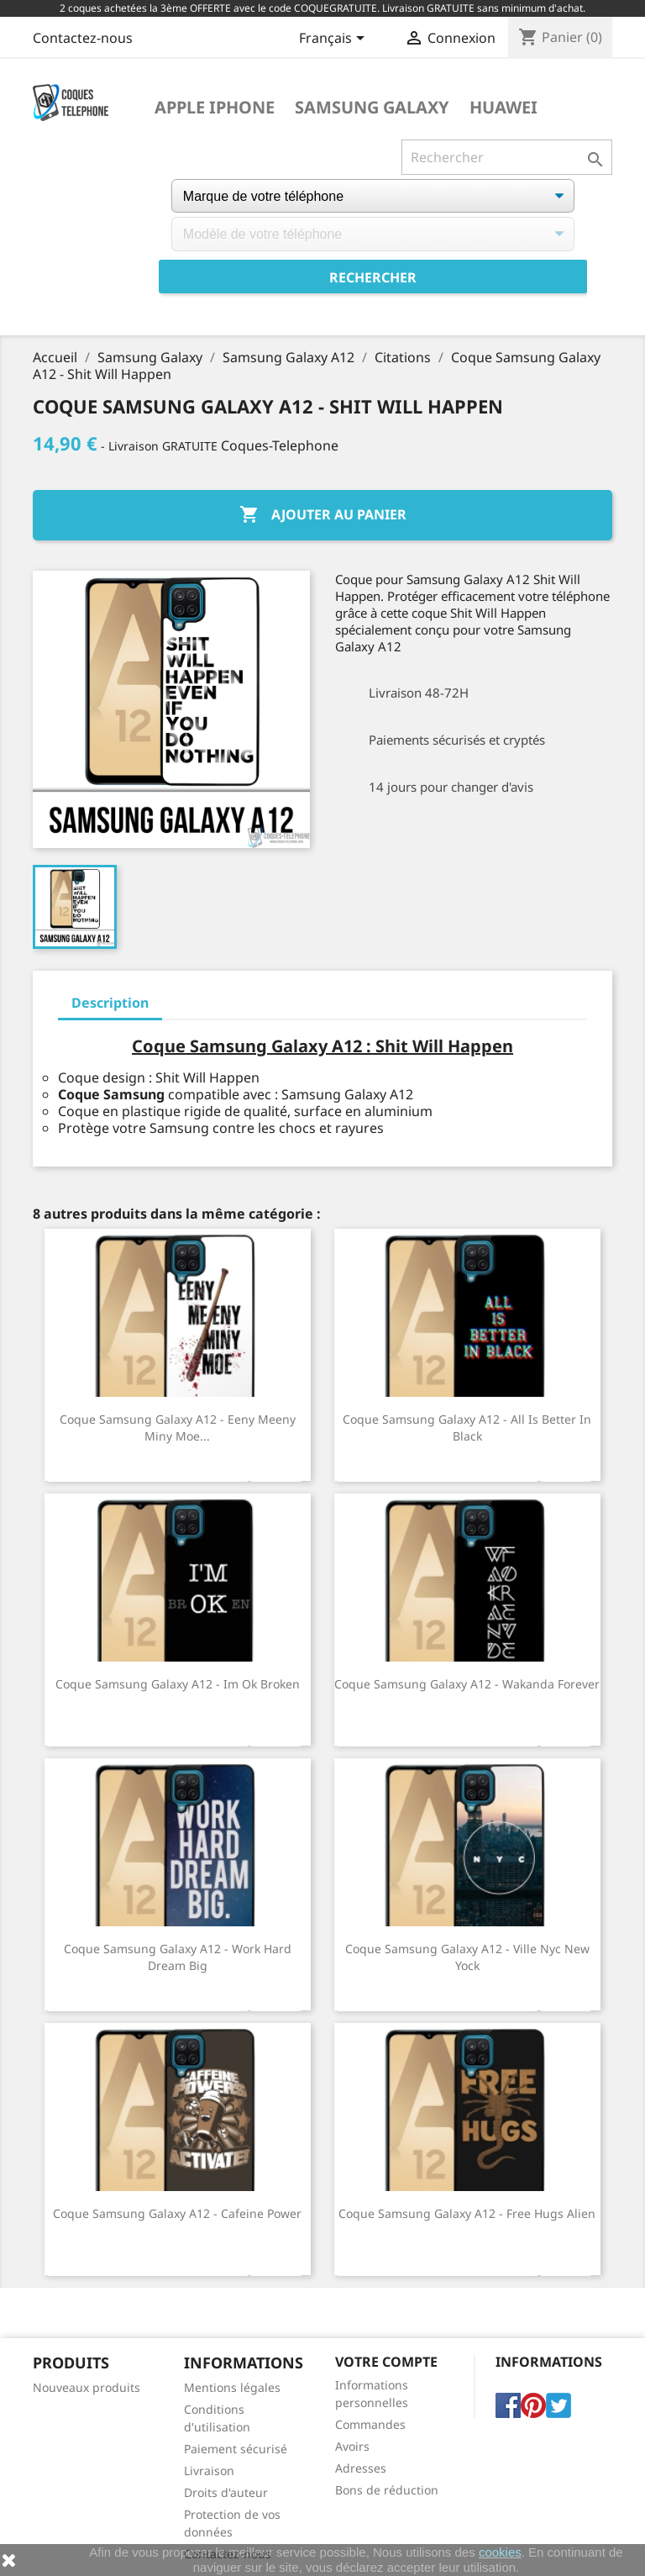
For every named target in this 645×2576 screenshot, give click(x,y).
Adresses (360, 2468)
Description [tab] (110, 1002)
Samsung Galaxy (372, 108)
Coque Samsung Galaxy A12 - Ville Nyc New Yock (467, 1957)
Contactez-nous (83, 38)
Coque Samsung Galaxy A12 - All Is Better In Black (467, 1427)
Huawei (503, 108)
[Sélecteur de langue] (334, 39)
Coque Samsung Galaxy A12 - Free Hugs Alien (466, 2213)
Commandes (370, 2424)
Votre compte (386, 2361)
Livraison (209, 2471)
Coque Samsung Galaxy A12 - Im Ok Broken (177, 1684)
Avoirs (352, 2446)
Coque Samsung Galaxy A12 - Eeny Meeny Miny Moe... (178, 1427)
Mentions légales (232, 2387)
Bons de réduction (386, 2490)
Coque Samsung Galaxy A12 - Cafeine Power (177, 2213)
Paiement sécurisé (235, 2449)
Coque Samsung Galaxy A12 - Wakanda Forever (467, 1684)
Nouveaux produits (86, 2387)
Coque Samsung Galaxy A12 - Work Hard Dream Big (177, 1957)
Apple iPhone (215, 108)
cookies (500, 2552)
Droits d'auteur (226, 2492)
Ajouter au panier (322, 515)
